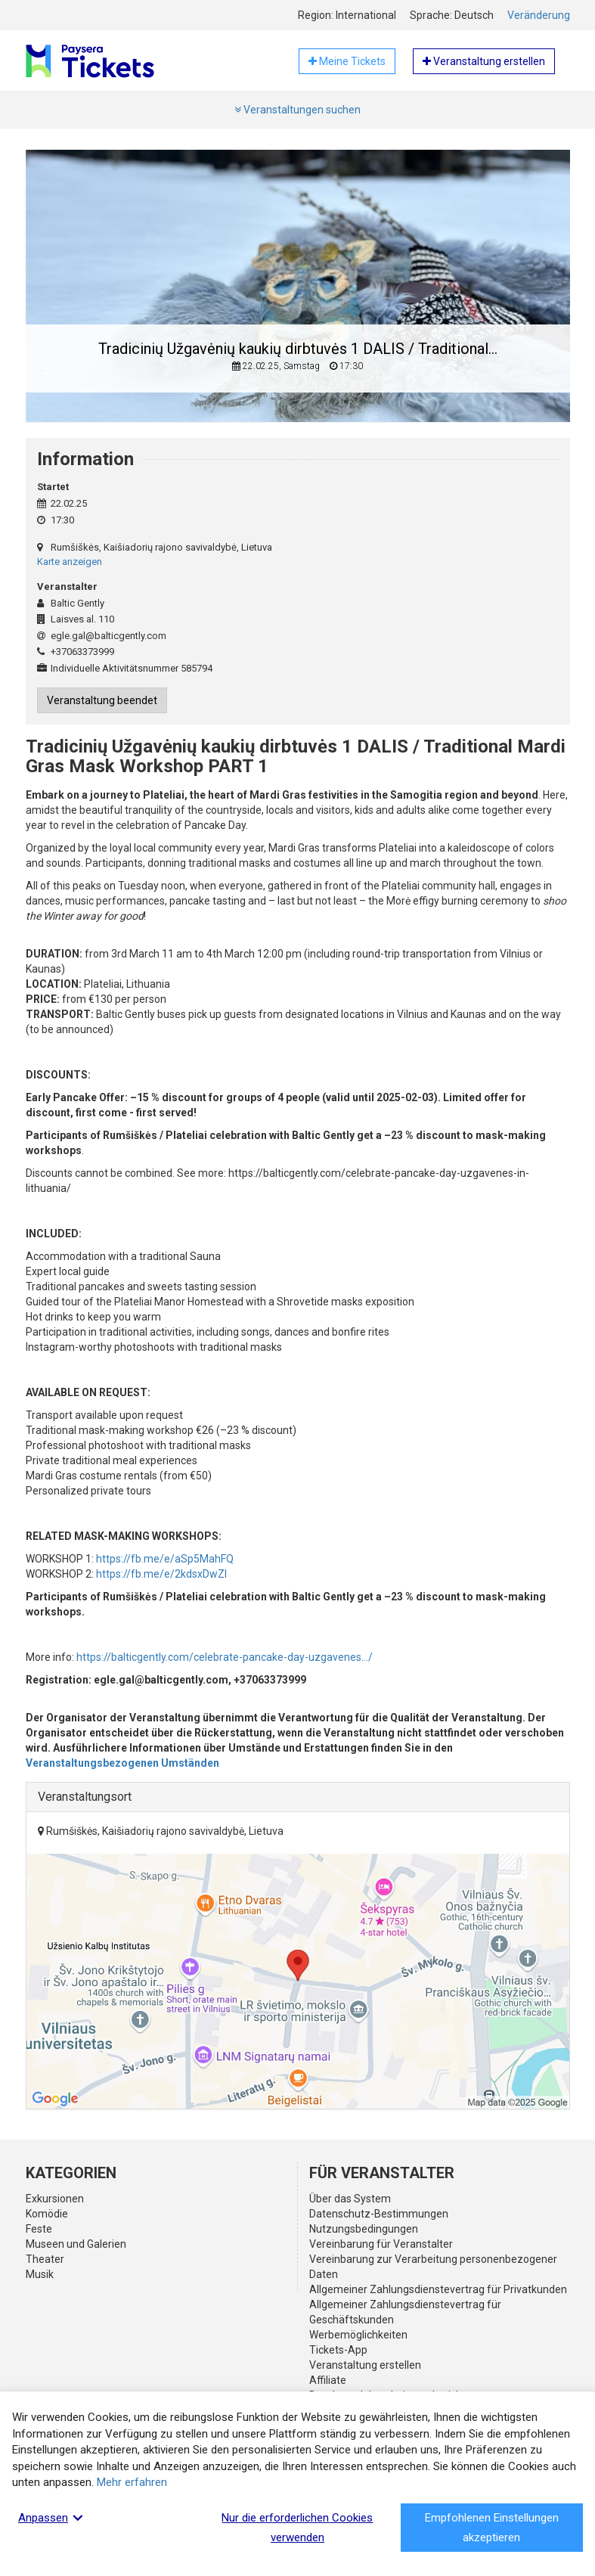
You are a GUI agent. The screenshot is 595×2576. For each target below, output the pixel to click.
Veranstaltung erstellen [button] (484, 61)
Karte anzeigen (69, 561)
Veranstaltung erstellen (365, 2365)
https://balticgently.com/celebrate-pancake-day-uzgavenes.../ (224, 1657)
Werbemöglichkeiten (358, 2335)
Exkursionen (55, 2199)
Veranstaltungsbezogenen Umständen (122, 1763)
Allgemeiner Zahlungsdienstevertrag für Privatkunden (438, 2289)
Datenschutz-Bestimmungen (378, 2214)
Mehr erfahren (132, 2482)
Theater (45, 2259)
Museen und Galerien (76, 2244)
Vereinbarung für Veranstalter (381, 2244)
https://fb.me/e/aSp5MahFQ (165, 1559)
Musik (40, 2274)
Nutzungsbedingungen (363, 2229)
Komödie (47, 2214)
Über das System (350, 2199)
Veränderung (538, 15)
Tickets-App (338, 2350)
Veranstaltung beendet (102, 700)
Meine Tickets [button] (347, 61)
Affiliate (327, 2380)
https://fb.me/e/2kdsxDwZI (161, 1574)
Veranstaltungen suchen (297, 110)
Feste (39, 2229)
